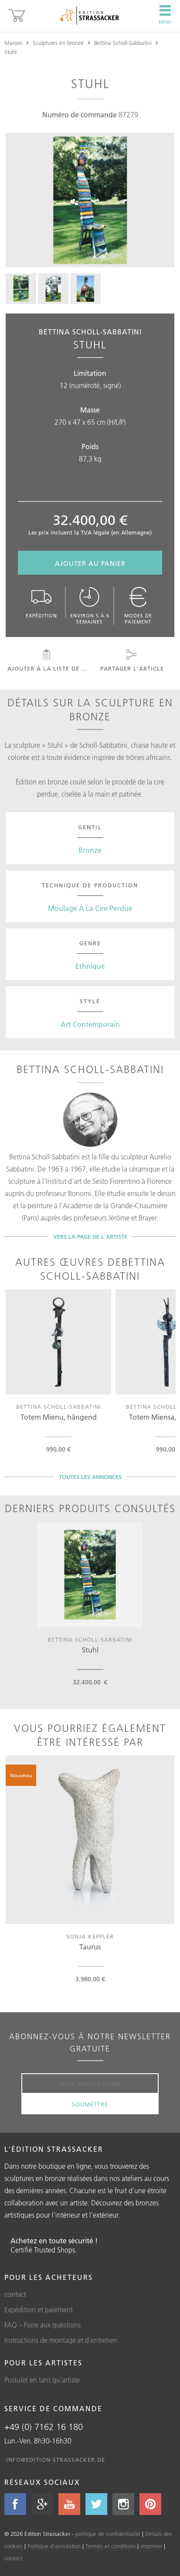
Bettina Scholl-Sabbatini (123, 42)
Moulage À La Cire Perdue (90, 908)
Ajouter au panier (90, 563)
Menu (165, 15)
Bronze (90, 850)
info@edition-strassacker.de (55, 2459)
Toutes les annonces (90, 1476)
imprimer (151, 2545)
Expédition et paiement (38, 2309)
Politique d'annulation (54, 2545)
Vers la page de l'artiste (90, 1236)
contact (15, 2294)
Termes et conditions (110, 2545)
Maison (13, 42)
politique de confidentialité (107, 2533)
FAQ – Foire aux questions (42, 2324)
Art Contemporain (90, 1024)
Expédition (41, 603)
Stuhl (10, 51)
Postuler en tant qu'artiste (42, 2379)
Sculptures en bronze (58, 42)
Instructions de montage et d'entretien (60, 2340)
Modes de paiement (138, 606)
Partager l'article (131, 660)
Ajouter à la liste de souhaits (48, 660)
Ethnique (90, 966)
